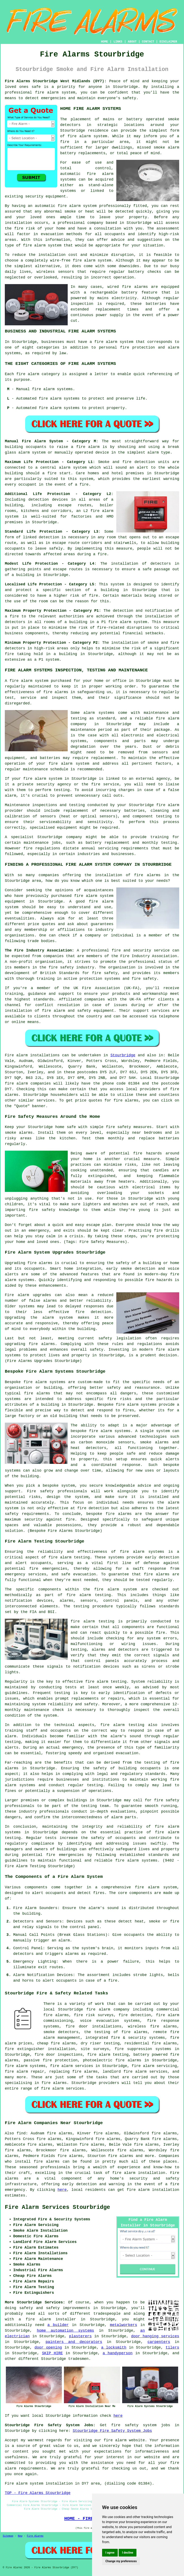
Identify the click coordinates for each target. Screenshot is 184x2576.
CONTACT (148, 41)
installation (52, 255)
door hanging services (155, 2336)
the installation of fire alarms (122, 875)
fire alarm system (127, 622)
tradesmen (78, 2359)
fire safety (166, 1800)
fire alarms (135, 287)
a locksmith (113, 2347)
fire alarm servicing (154, 2066)
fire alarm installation (153, 2190)
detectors (15, 648)
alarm (64, 1940)
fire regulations (41, 848)
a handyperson (118, 2353)
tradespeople (107, 2314)
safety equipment (95, 1011)
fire (112, 1980)
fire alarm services (62, 2088)
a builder (58, 2325)
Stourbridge (122, 1055)
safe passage (156, 569)
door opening (48, 2347)
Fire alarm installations (32, 1055)
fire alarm (79, 136)
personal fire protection (127, 347)
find (21, 2133)
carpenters (159, 2342)
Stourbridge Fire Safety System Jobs (112, 2431)
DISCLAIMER (168, 41)
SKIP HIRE (52, 2353)
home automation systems (65, 2331)
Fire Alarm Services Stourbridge (57, 2207)
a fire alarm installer (47, 2319)
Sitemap (8, 2536)
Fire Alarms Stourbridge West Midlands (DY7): (55, 81)
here (62, 2190)
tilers (172, 2347)
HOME (104, 41)
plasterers (80, 2336)
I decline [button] (127, 2552)
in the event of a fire (64, 484)
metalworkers (123, 2325)
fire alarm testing (92, 1621)
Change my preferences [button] (121, 2561)
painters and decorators (74, 2342)
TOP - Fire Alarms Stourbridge (37, 2493)
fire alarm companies (28, 1083)
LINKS (117, 41)
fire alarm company (107, 2009)
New (20, 2536)
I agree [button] (109, 2552)
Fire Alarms (35, 2536)
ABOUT (132, 41)
